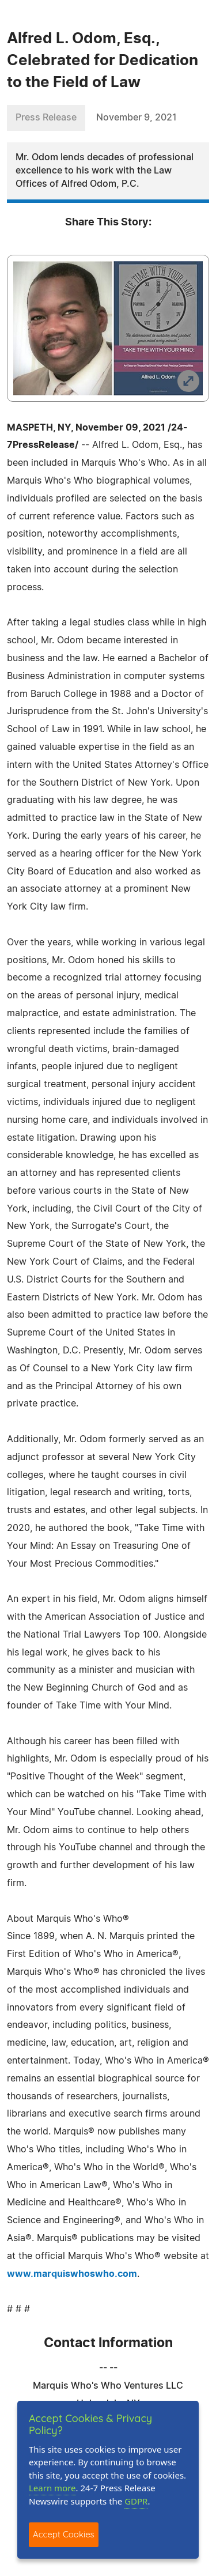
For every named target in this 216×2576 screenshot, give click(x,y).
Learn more (52, 2488)
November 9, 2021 (136, 117)
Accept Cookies (63, 2534)
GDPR (135, 2501)
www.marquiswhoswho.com (72, 2274)
